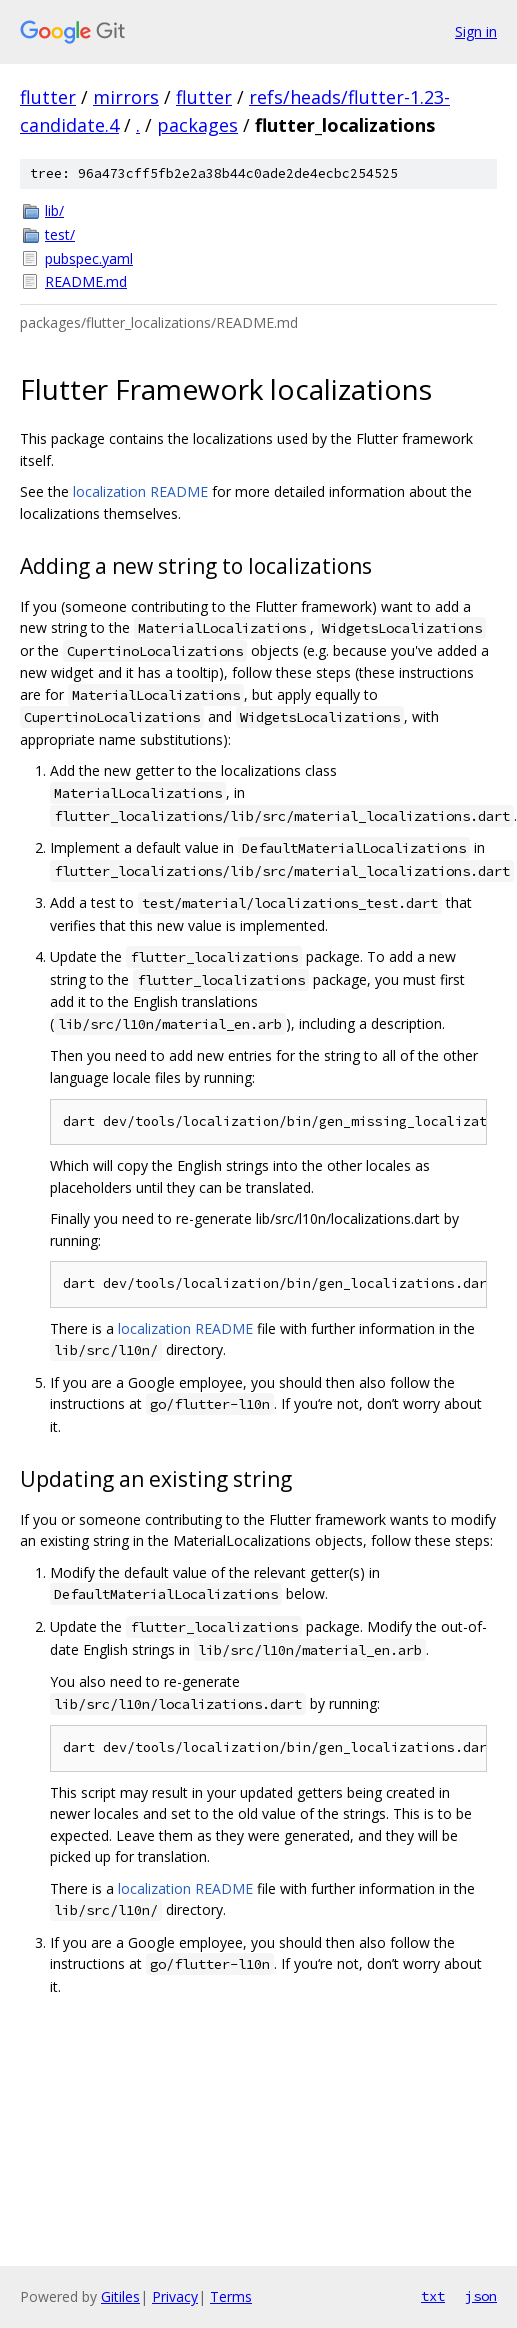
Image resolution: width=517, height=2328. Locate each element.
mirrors (126, 97)
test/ (60, 234)
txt (433, 2296)
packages (197, 125)
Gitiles (120, 2296)
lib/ (54, 210)
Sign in (476, 31)
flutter (48, 97)
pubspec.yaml (89, 258)
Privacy (175, 2296)
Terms (231, 2296)
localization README (140, 491)
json (481, 2296)
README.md (86, 281)
